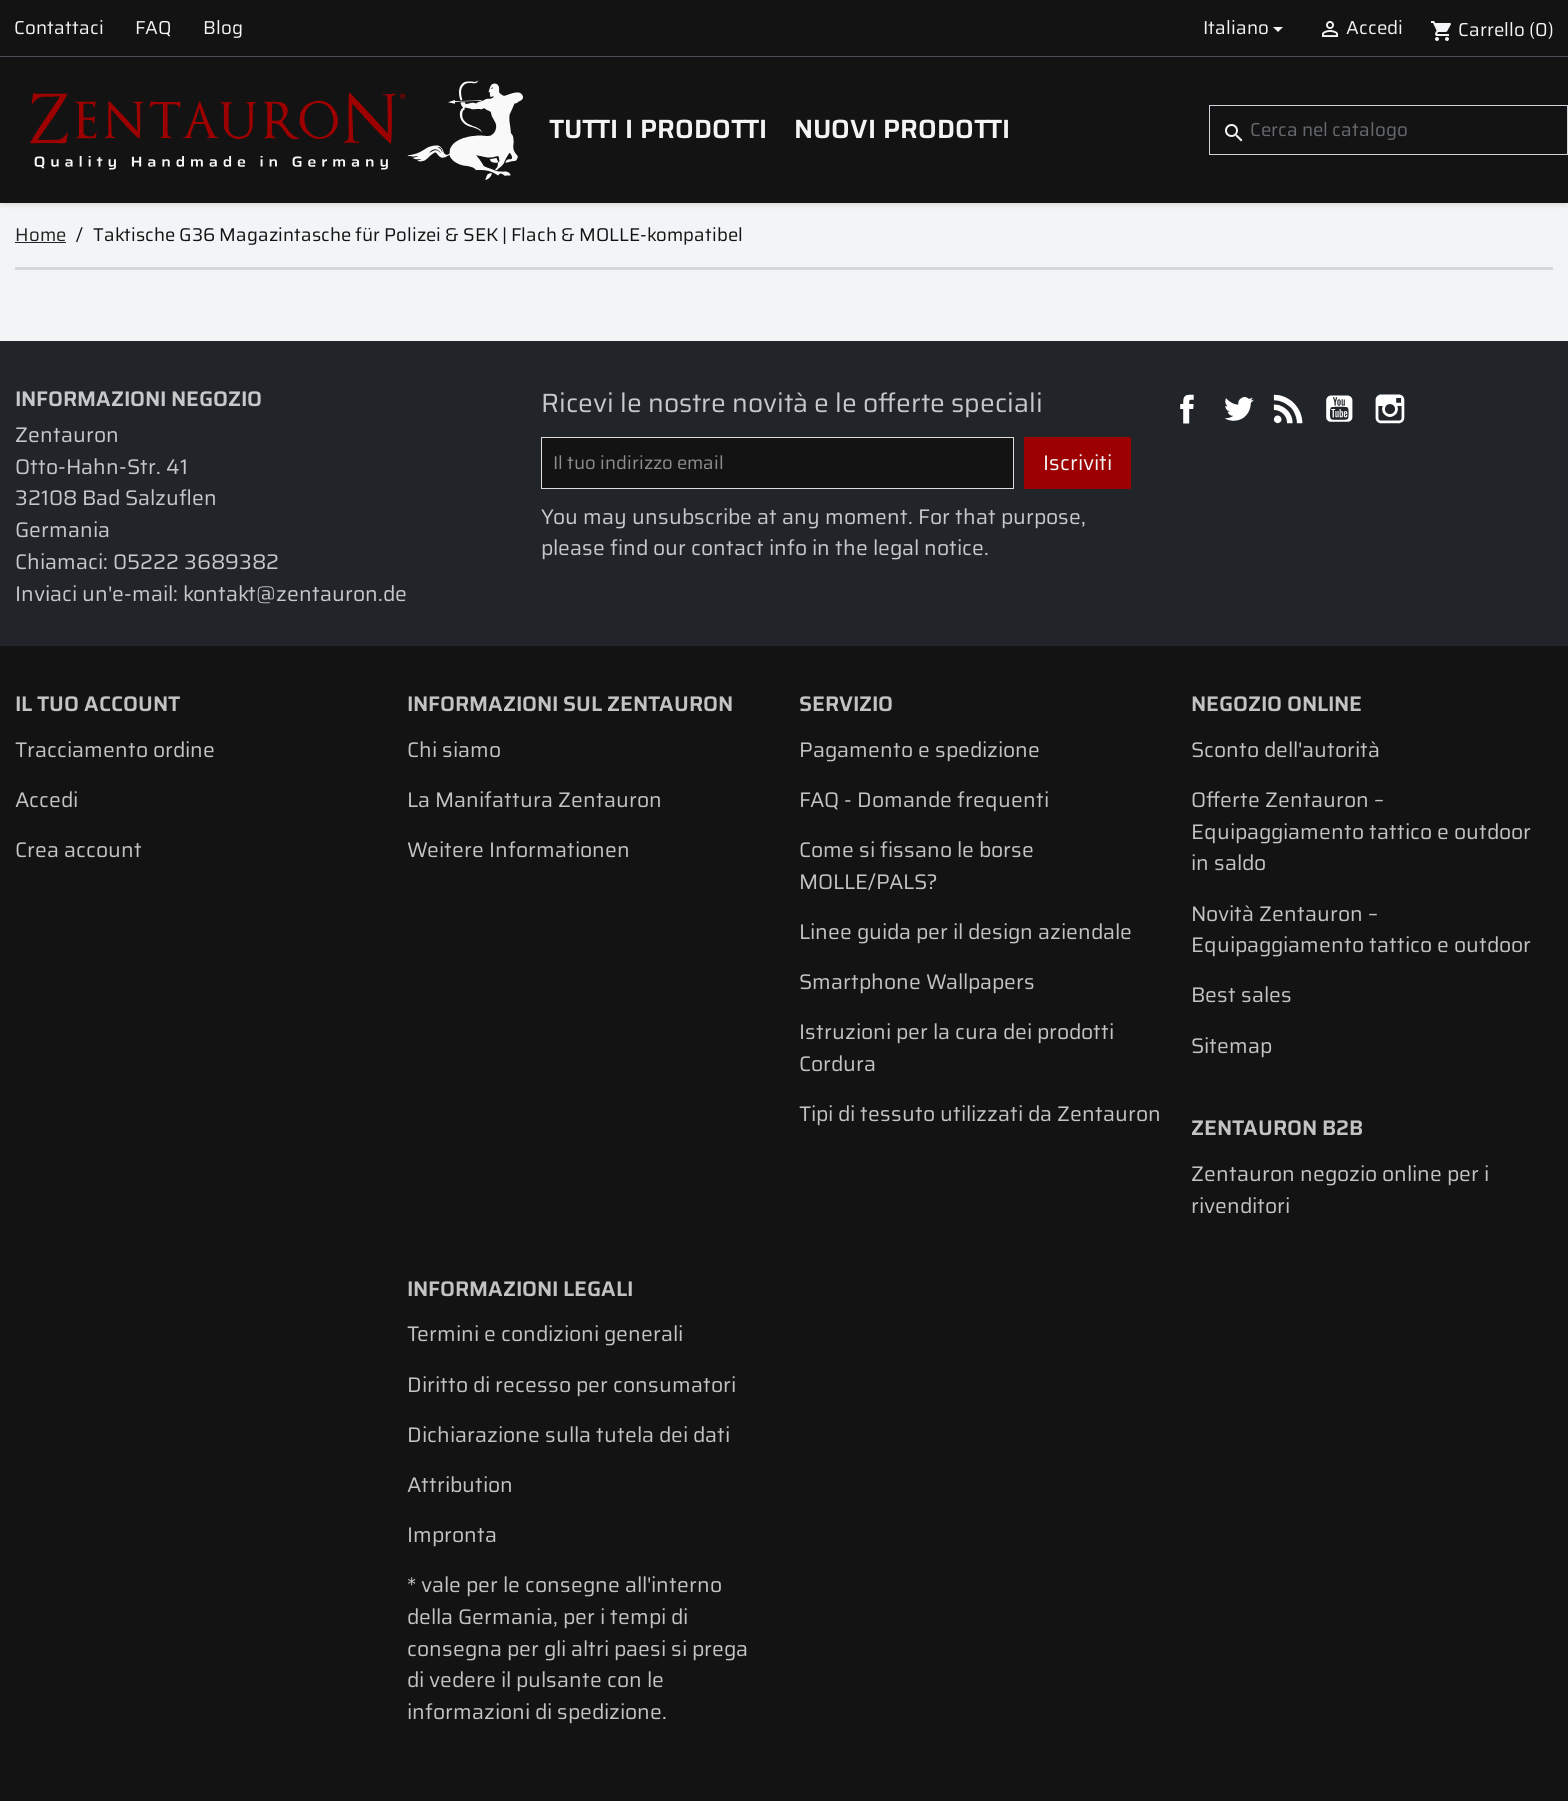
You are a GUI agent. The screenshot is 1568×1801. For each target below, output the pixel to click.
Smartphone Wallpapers (917, 981)
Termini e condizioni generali (545, 1333)
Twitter (1241, 412)
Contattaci (59, 27)
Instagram (1393, 412)
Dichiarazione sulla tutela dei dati (568, 1434)
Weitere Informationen (518, 849)
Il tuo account (97, 703)
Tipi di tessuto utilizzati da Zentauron (980, 1113)
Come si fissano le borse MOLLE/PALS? (916, 865)
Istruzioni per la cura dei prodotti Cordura (956, 1047)
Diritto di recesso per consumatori (571, 1384)
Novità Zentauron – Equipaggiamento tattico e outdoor (1361, 929)
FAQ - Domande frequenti (924, 799)
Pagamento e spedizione (919, 749)
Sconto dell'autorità (1285, 749)
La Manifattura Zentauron (534, 799)
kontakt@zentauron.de (295, 593)
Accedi (46, 799)
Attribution (460, 1484)
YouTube (1342, 412)
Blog (223, 27)
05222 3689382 (196, 561)
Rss (1291, 412)
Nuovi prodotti (902, 129)
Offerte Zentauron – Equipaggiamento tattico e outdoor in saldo (1361, 831)
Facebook (1190, 412)
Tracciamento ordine (115, 749)
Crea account (78, 849)
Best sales (1241, 994)
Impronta (452, 1534)
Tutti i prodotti (658, 129)
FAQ (153, 27)
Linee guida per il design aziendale (965, 931)
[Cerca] (1388, 130)
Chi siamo (454, 749)
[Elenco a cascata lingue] (1246, 28)
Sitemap (1231, 1045)
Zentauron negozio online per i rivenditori (1340, 1189)
